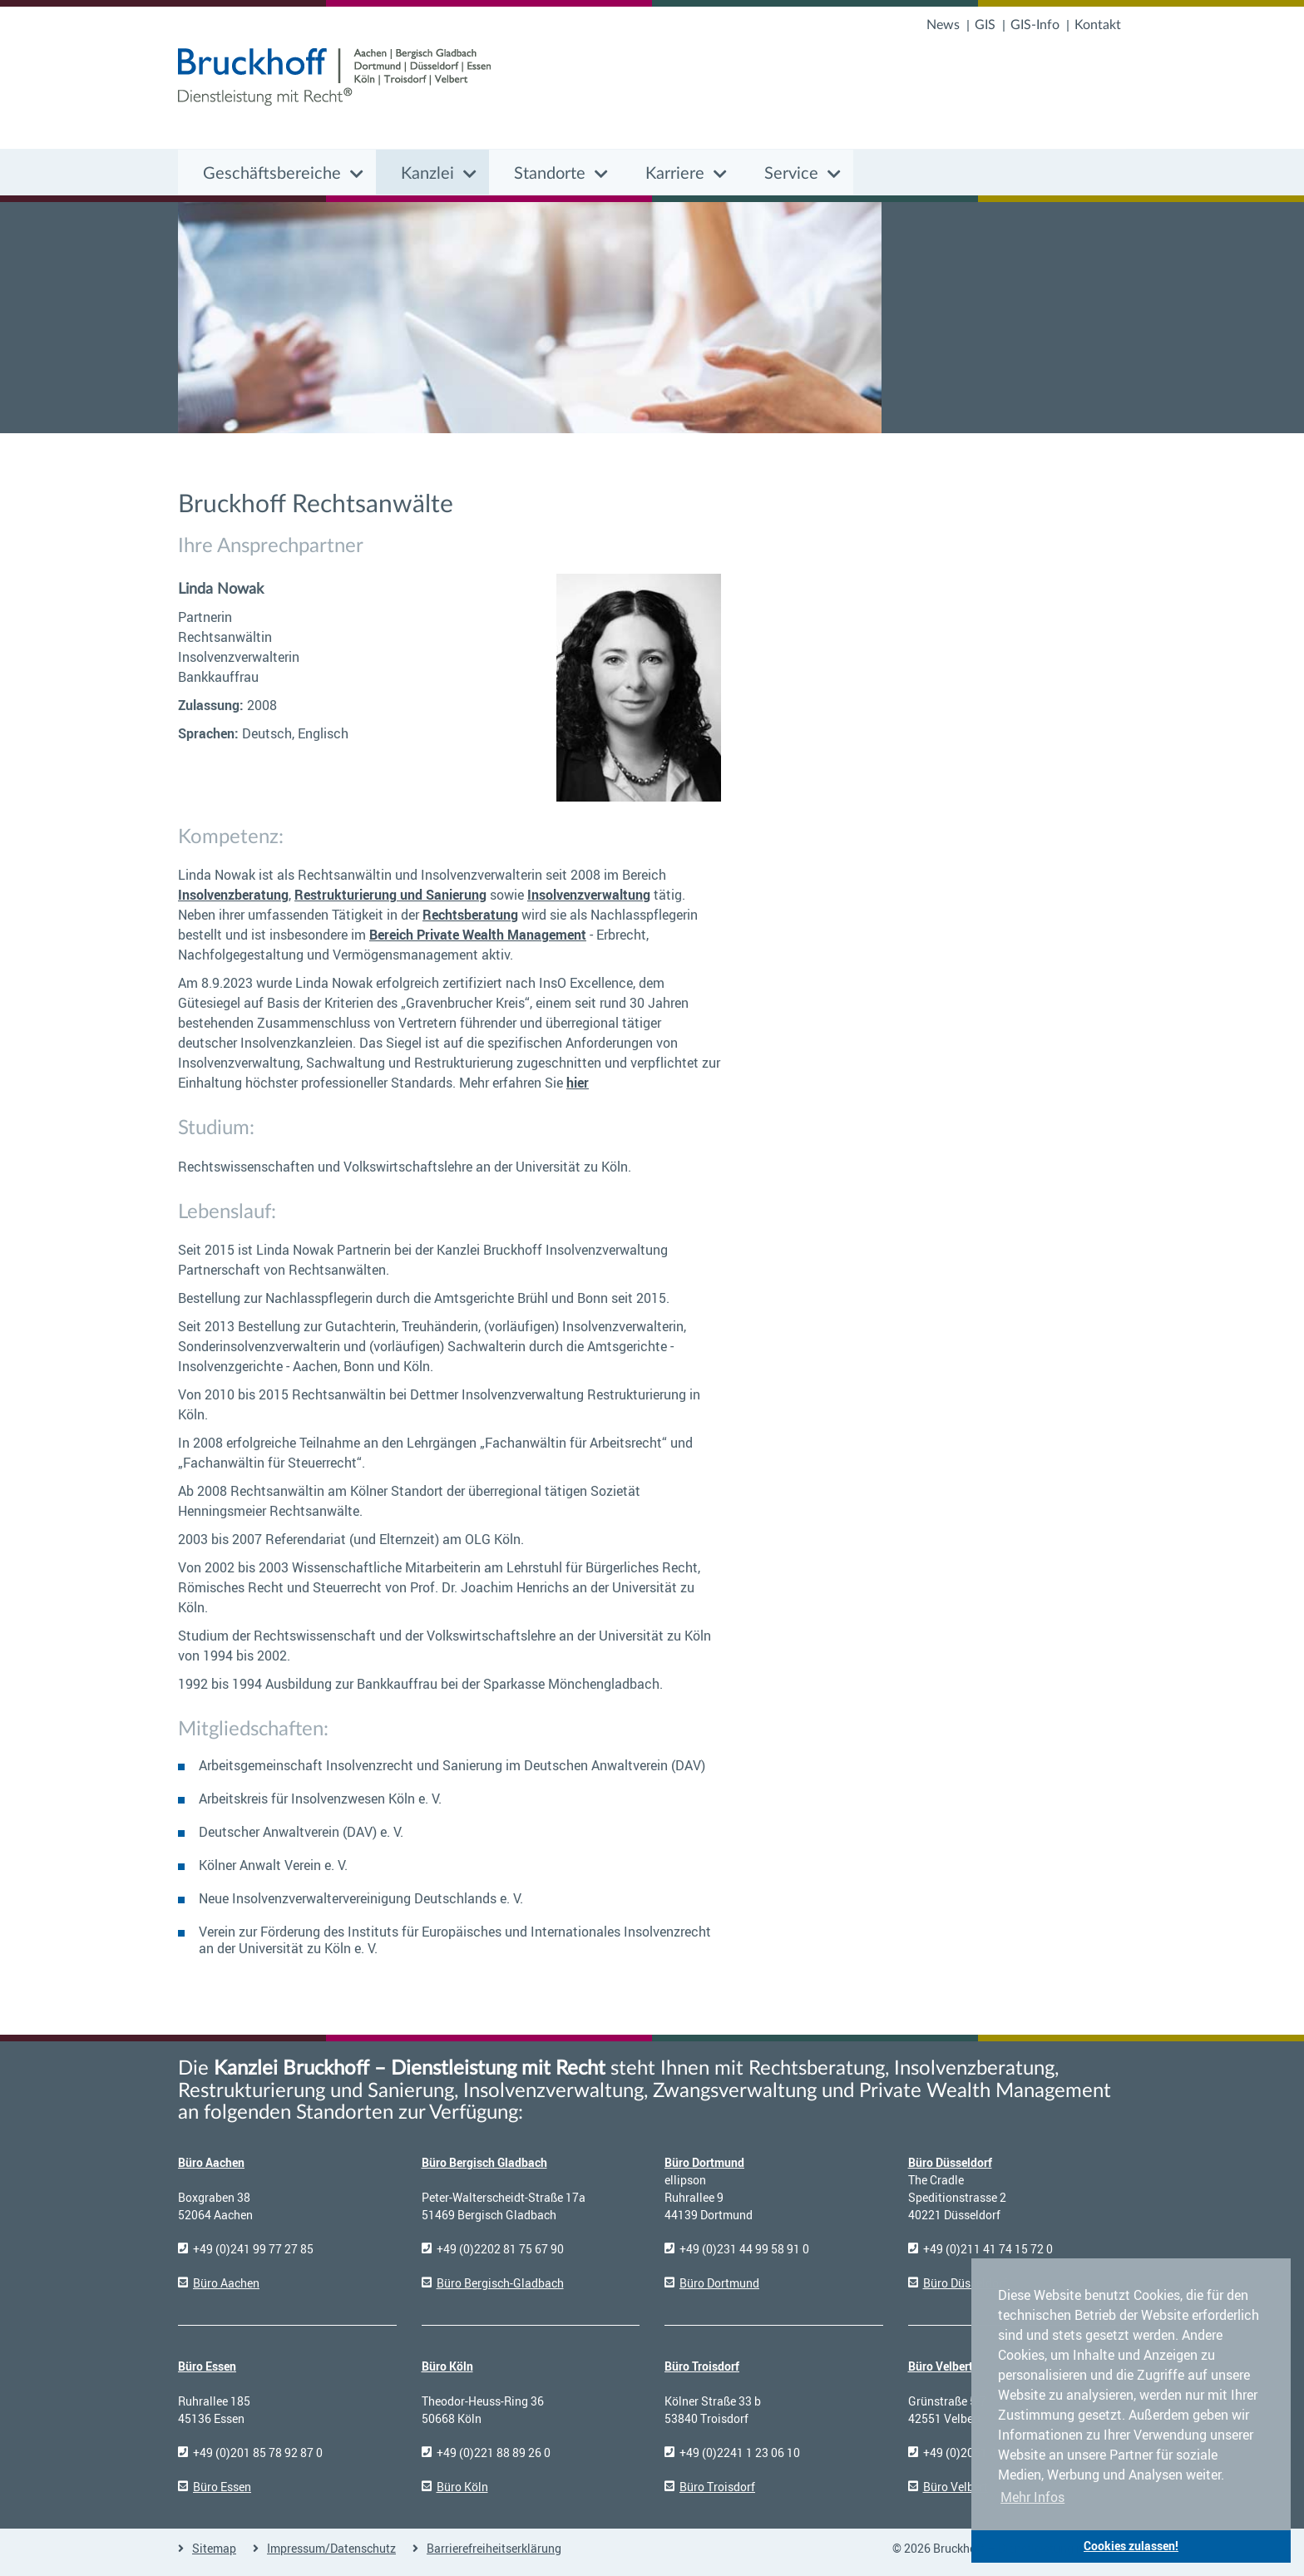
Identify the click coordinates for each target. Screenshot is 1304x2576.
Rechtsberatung (470, 915)
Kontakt (1097, 25)
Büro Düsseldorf (950, 2162)
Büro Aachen (211, 2162)
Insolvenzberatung (233, 895)
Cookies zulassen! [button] (1131, 2546)
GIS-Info (1035, 25)
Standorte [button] (549, 173)
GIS (985, 25)
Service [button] (791, 173)
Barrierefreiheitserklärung (494, 2548)
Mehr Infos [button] (1032, 2497)
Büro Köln (447, 2366)
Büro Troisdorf (701, 2366)
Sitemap (214, 2548)
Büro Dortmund (704, 2162)
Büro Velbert (940, 2366)
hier (577, 1082)
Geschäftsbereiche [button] (272, 173)
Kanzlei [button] (427, 173)
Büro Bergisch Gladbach (484, 2162)
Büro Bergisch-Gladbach (500, 2283)
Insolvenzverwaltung (588, 895)
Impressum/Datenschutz (331, 2548)
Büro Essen (207, 2366)
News (943, 25)
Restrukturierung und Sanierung (390, 895)
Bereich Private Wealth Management (477, 934)
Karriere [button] (674, 173)
